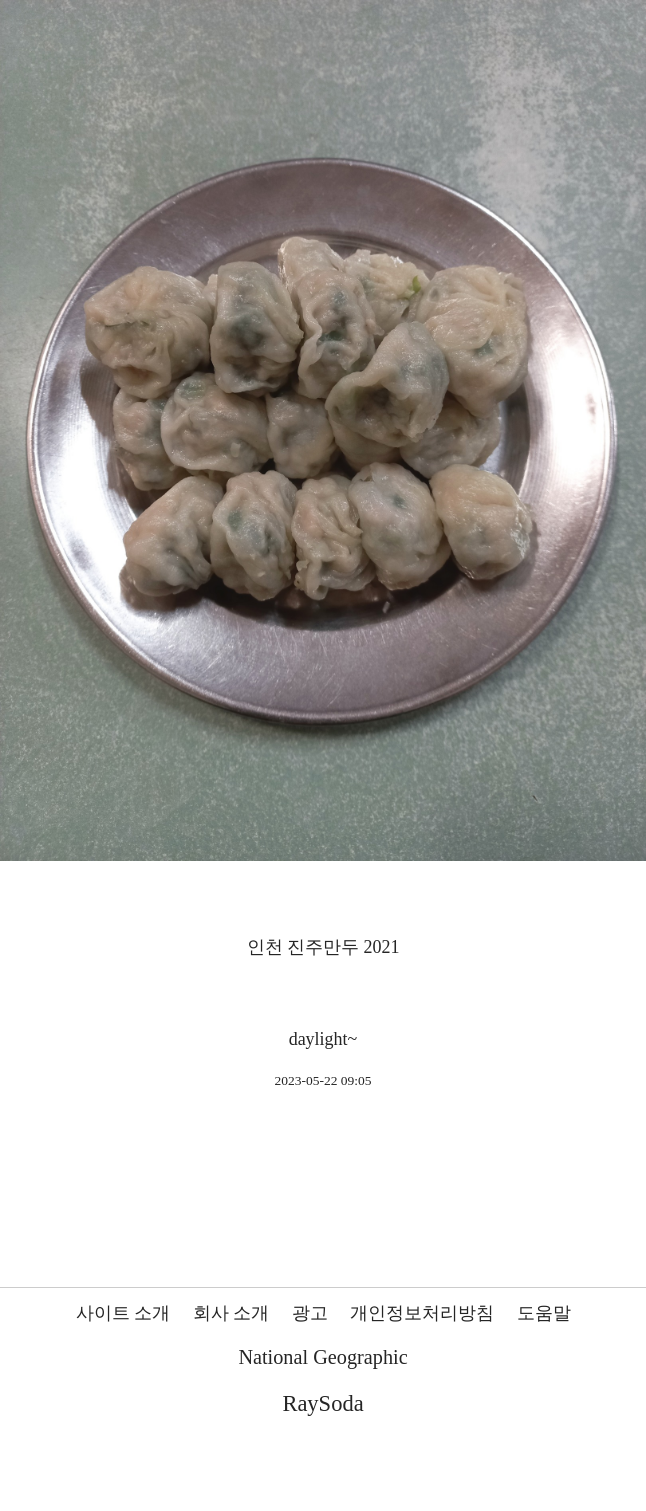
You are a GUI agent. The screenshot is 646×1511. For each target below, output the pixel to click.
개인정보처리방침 (422, 1313)
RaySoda (322, 1403)
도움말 (544, 1313)
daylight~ (323, 1039)
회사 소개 (231, 1313)
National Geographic (322, 1357)
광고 (310, 1313)
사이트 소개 (123, 1313)
